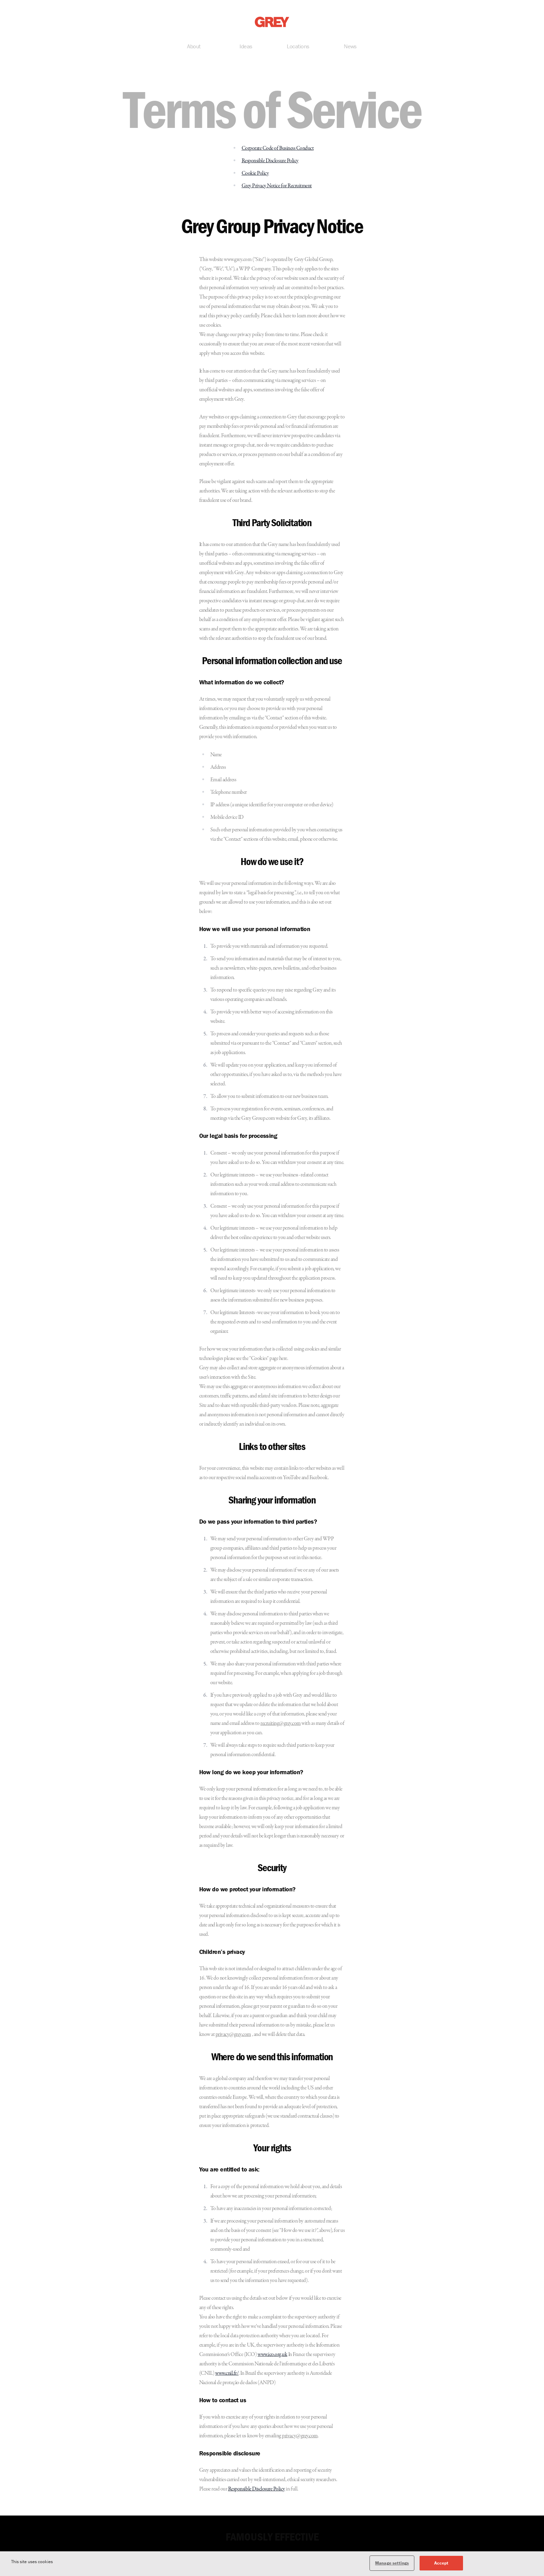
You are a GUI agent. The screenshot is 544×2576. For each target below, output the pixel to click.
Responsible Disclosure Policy (270, 162)
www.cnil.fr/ (226, 2374)
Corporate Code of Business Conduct (278, 149)
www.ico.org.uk (272, 2355)
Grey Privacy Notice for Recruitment (277, 187)
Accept (441, 2565)
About (193, 47)
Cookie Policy (255, 174)
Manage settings (392, 2565)
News (350, 47)
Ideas (245, 47)
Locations (298, 47)
